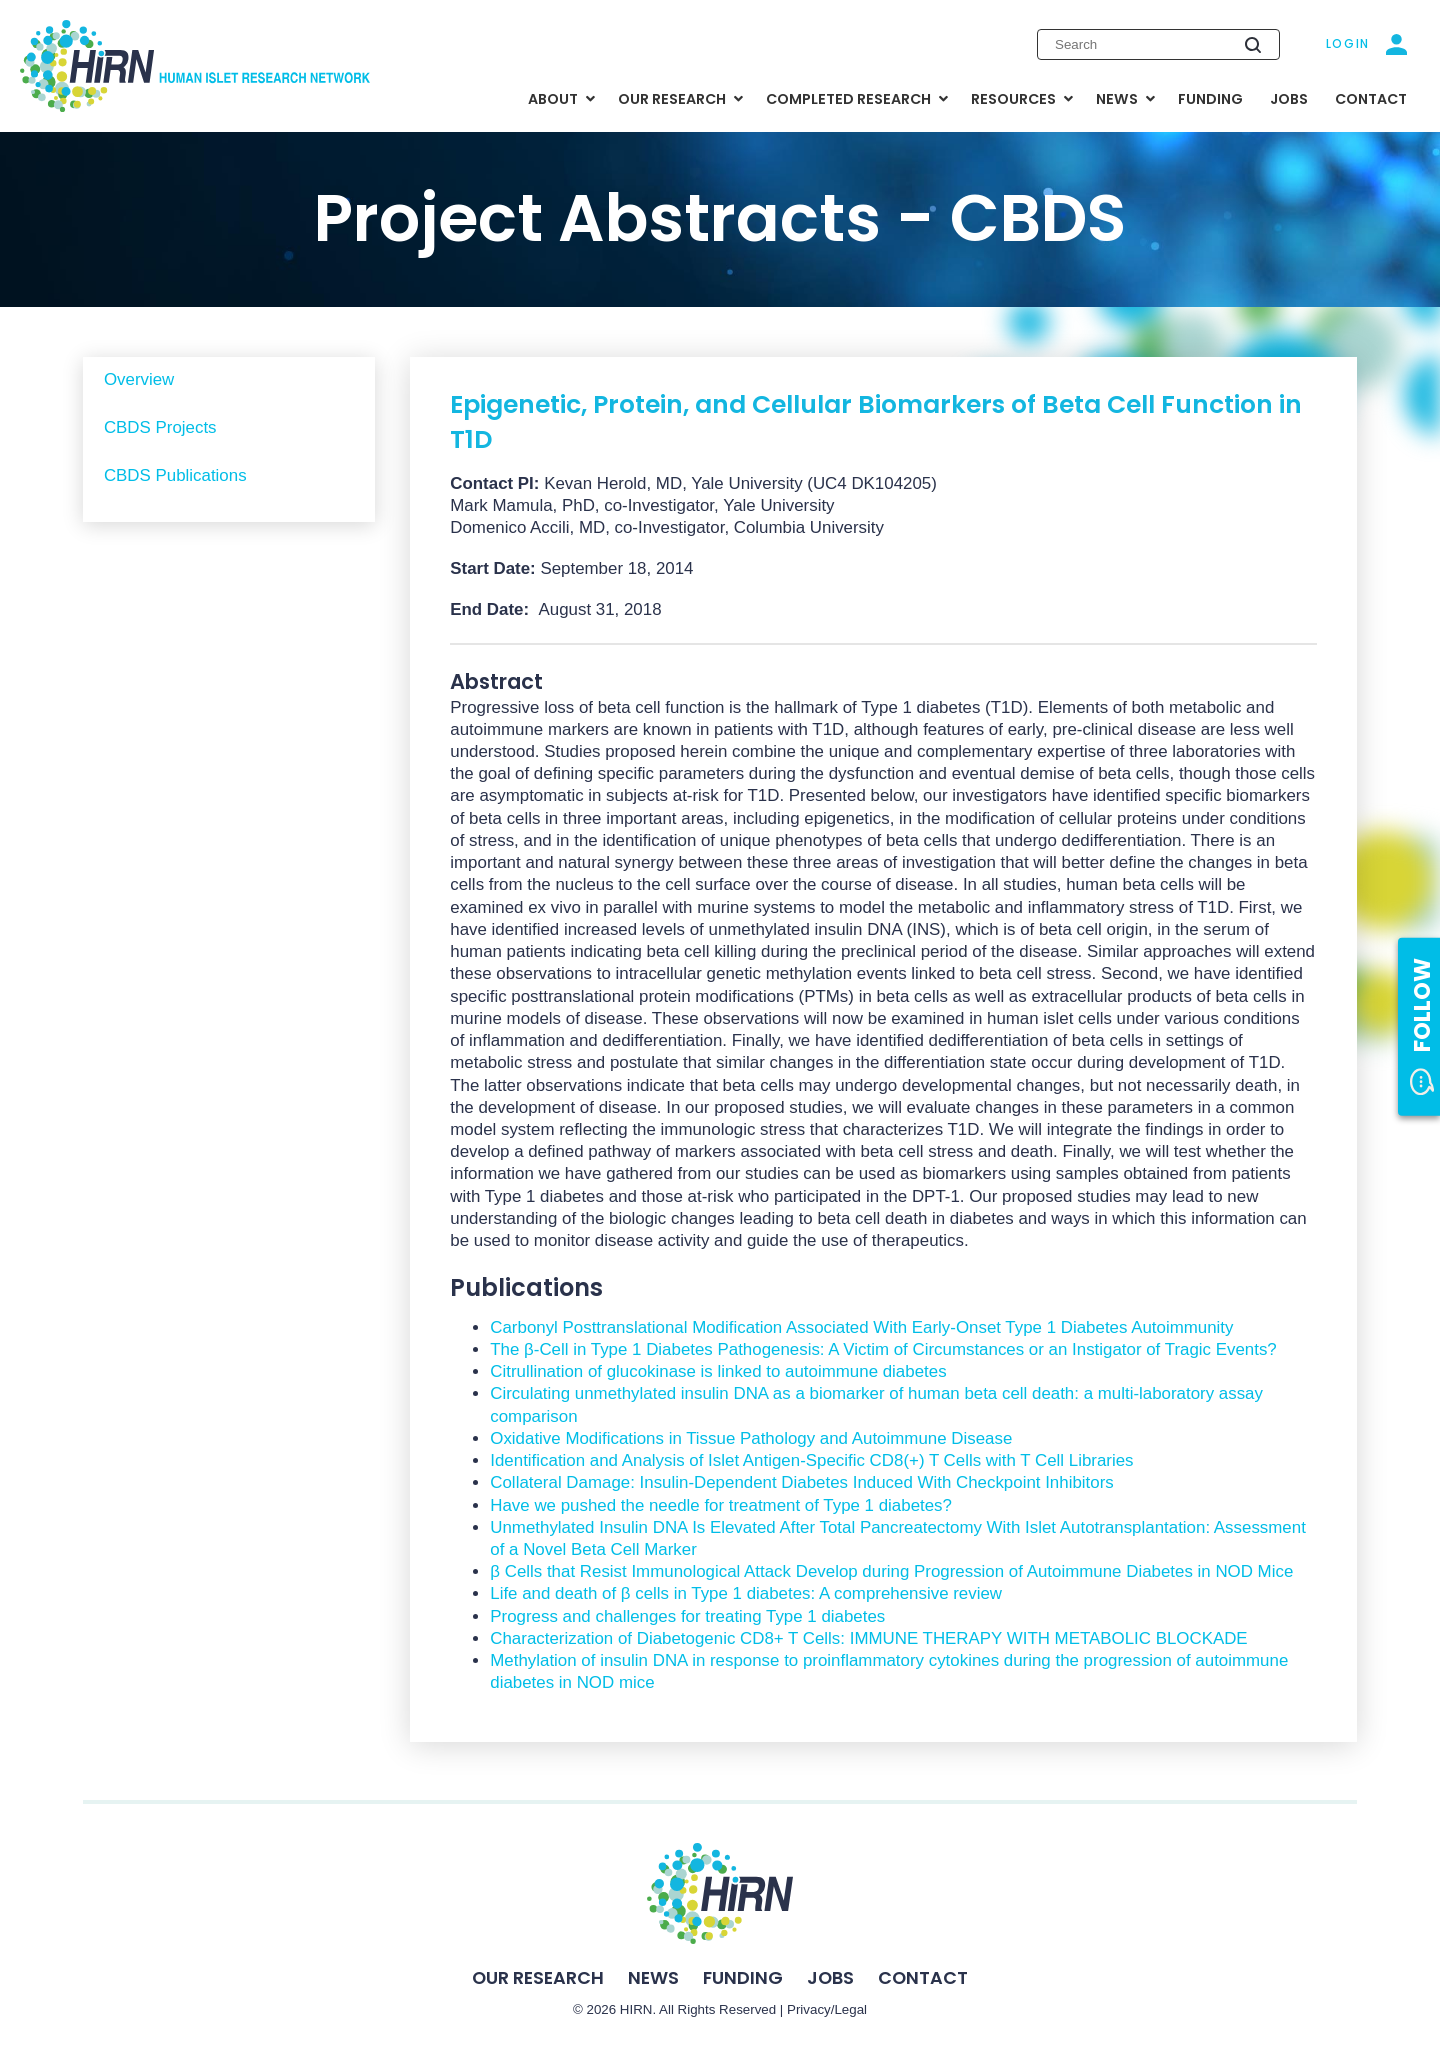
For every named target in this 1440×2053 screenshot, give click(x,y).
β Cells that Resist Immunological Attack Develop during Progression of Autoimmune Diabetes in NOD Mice (891, 1571)
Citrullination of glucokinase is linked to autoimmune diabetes (718, 1371)
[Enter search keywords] (1158, 44)
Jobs (830, 1977)
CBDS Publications (175, 475)
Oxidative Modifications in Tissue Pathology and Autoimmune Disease (751, 1438)
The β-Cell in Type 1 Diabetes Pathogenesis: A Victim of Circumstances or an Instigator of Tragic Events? (883, 1349)
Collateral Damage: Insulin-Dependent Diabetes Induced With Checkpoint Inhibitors (801, 1482)
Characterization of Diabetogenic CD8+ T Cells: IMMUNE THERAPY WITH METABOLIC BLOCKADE (868, 1638)
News (653, 1977)
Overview (139, 379)
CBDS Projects (160, 427)
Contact (923, 1977)
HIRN (636, 2009)
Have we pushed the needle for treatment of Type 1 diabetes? (721, 1505)
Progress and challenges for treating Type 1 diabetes (687, 1616)
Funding (743, 1977)
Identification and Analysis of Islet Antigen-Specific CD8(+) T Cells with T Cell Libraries (811, 1460)
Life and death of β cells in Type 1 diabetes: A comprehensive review (746, 1593)
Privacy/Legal (827, 2009)
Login (1348, 44)
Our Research (538, 1977)
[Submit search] (1253, 45)
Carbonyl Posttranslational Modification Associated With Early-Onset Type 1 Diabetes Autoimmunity (861, 1327)
